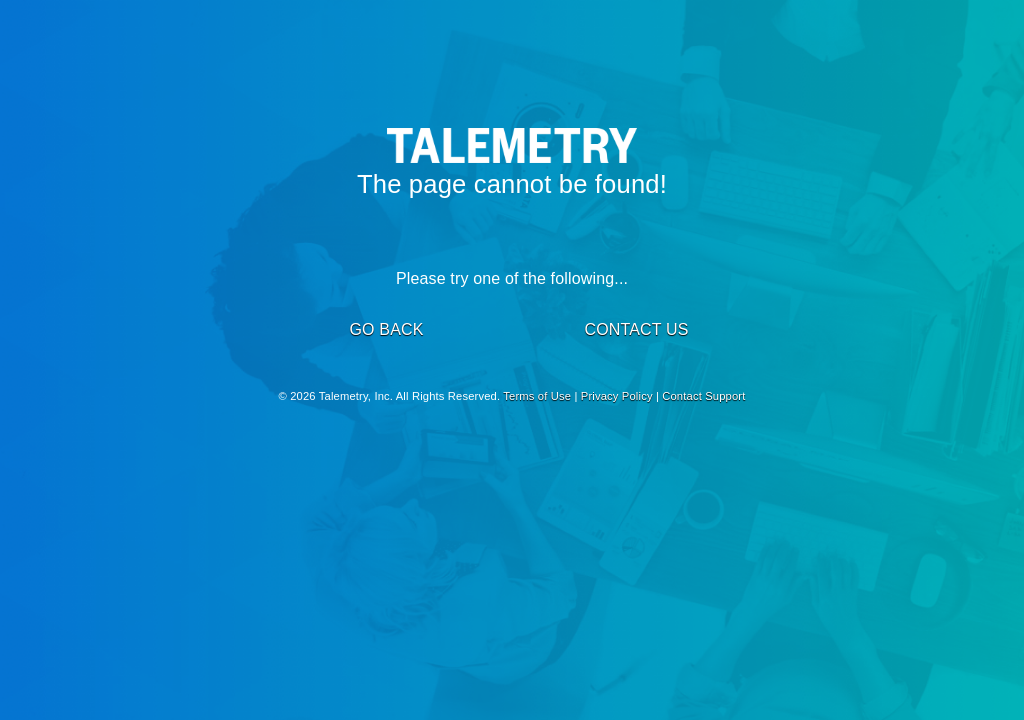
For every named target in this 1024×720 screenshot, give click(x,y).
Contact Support (703, 396)
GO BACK (386, 329)
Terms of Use (537, 396)
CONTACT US (636, 329)
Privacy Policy (617, 396)
